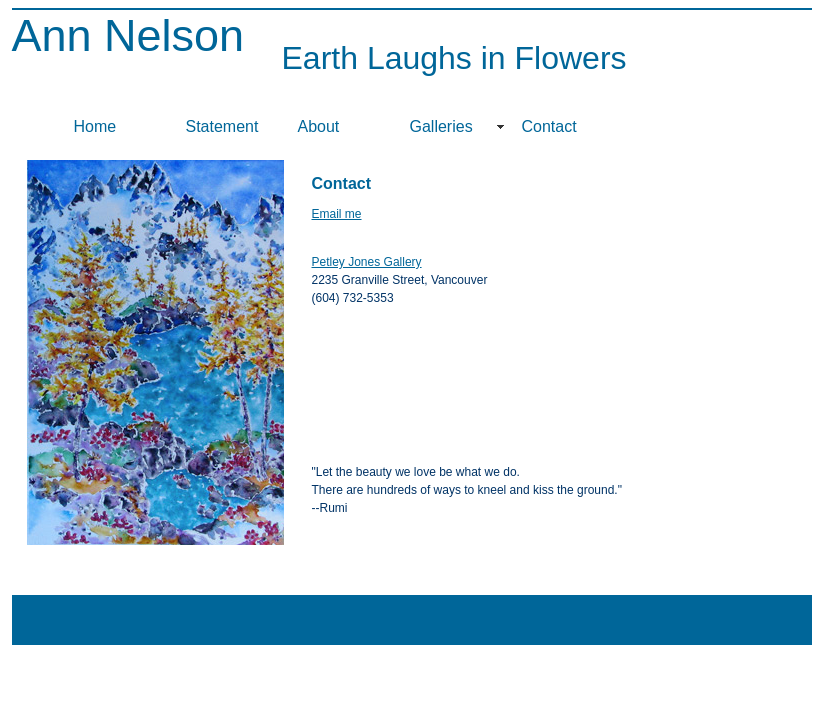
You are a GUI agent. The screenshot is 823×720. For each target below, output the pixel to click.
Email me (337, 214)
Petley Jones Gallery (367, 262)
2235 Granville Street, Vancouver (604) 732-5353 (400, 280)
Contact (549, 126)
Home (95, 126)
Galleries (441, 126)
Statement (222, 126)
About (319, 126)
